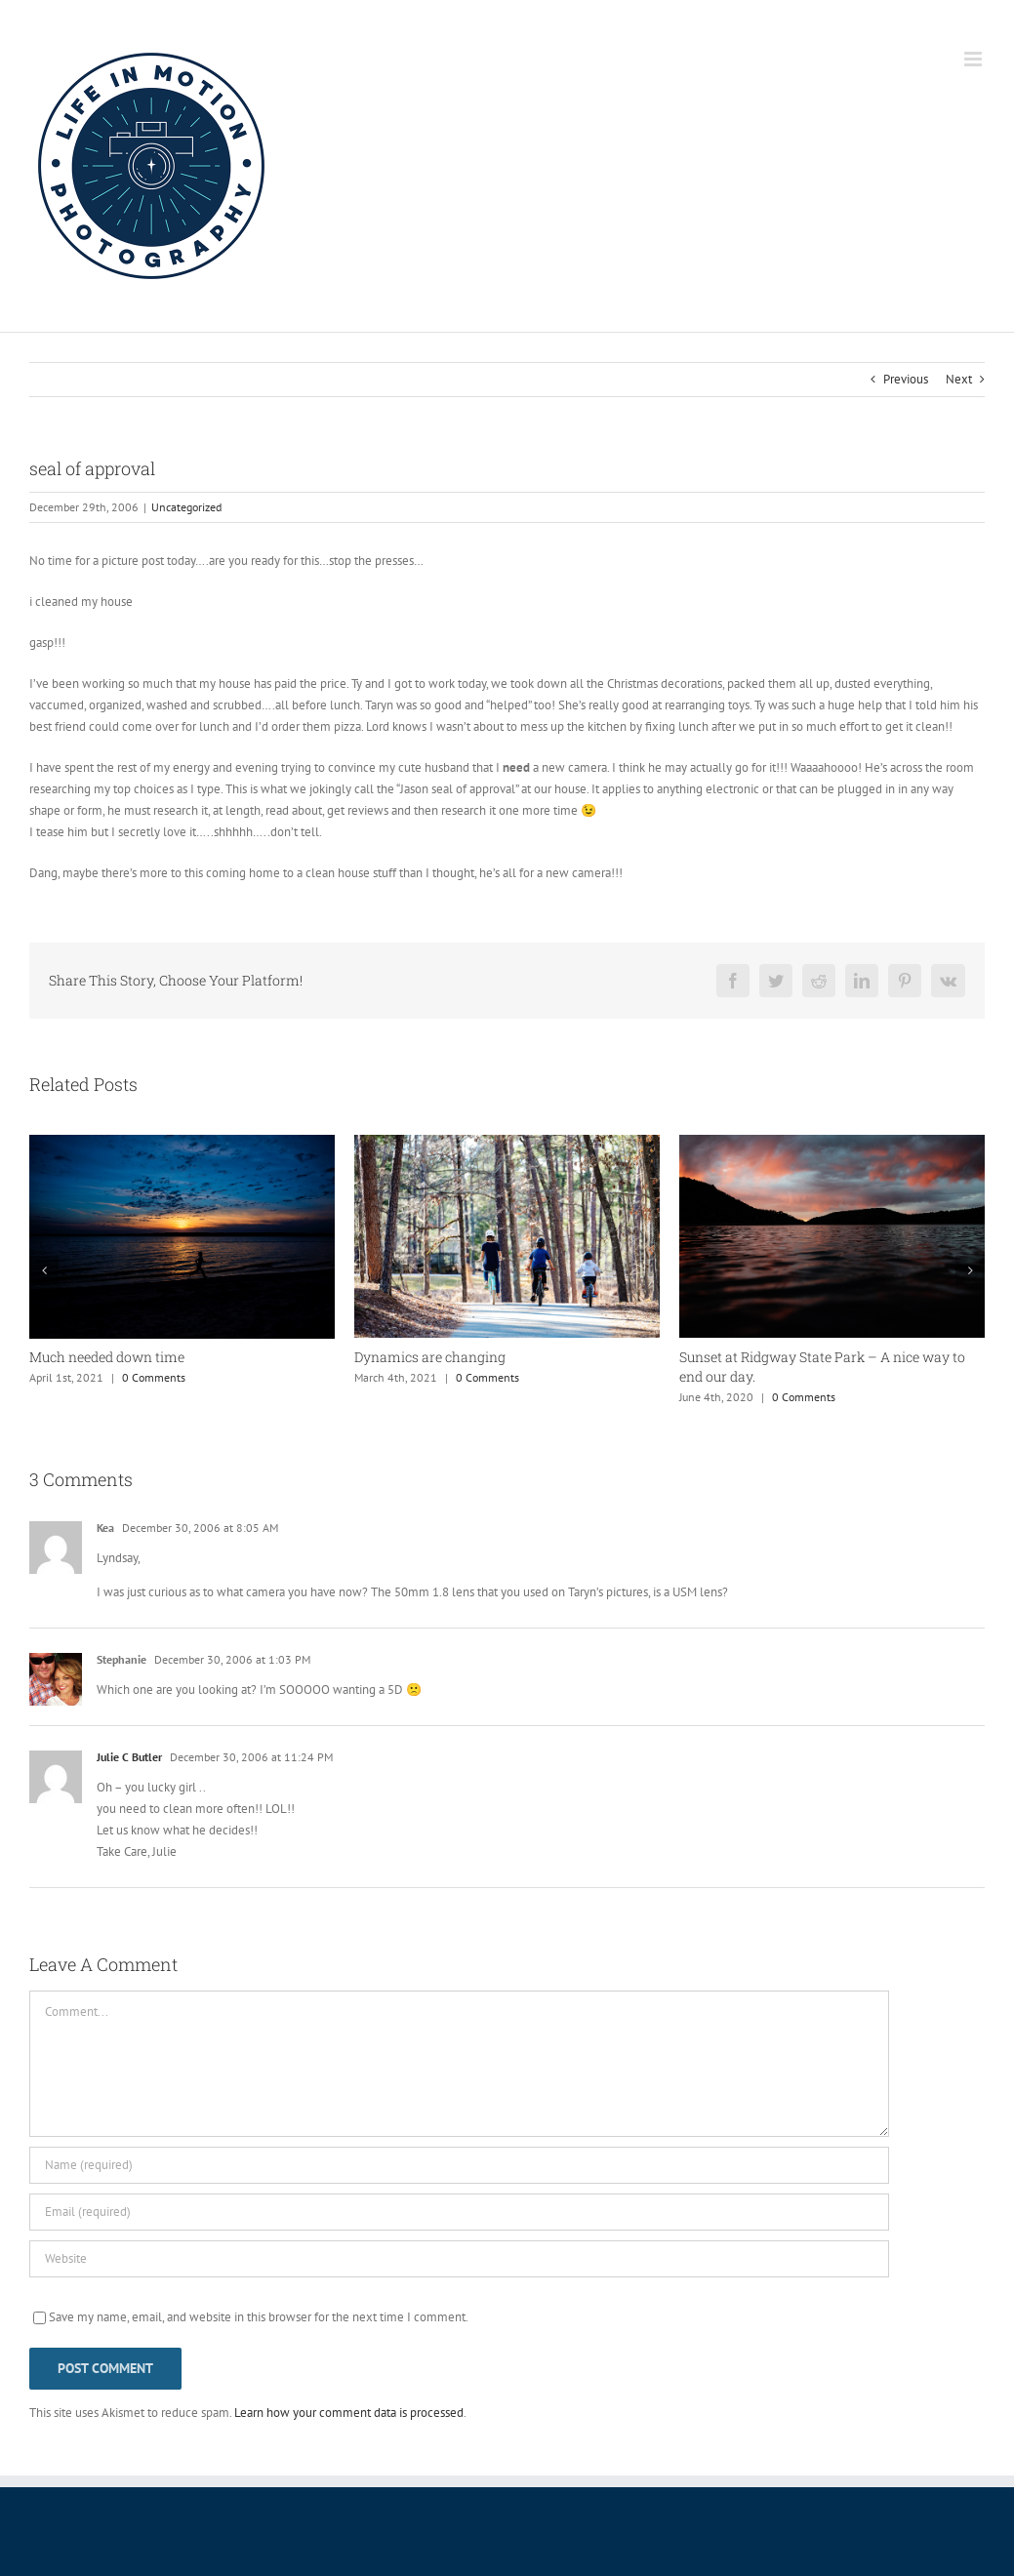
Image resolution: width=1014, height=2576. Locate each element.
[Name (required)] (459, 2165)
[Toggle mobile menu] (974, 59)
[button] (44, 1270)
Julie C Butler (129, 1757)
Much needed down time (106, 1357)
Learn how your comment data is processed (349, 2412)
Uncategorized (186, 507)
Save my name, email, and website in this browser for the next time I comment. (258, 2317)
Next (959, 379)
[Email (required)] (459, 2212)
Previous (905, 379)
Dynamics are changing (430, 1357)
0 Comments (153, 1377)
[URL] (459, 2258)
